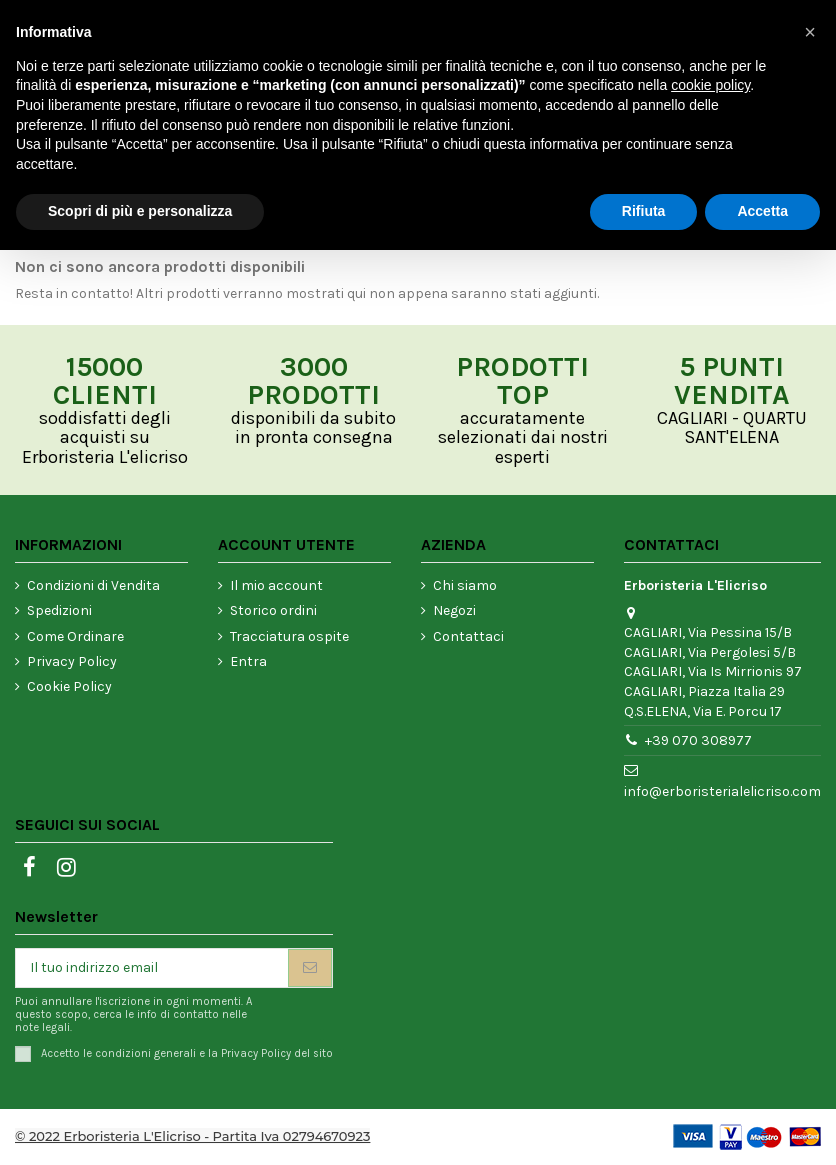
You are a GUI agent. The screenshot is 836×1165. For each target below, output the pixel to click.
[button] (810, 32)
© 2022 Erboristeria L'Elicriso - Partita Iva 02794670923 (192, 1136)
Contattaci (468, 636)
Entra (248, 661)
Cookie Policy (69, 686)
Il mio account (276, 585)
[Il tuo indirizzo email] (152, 968)
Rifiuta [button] (644, 211)
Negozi (454, 610)
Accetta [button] (762, 211)
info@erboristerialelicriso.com (722, 791)
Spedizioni (59, 610)
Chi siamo (465, 585)
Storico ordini (273, 610)
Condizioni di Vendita (93, 585)
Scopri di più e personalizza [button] (140, 211)
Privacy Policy (72, 661)
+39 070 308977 (698, 740)
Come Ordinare (75, 636)
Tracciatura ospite (289, 636)
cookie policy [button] (710, 85)
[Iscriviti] (310, 968)
